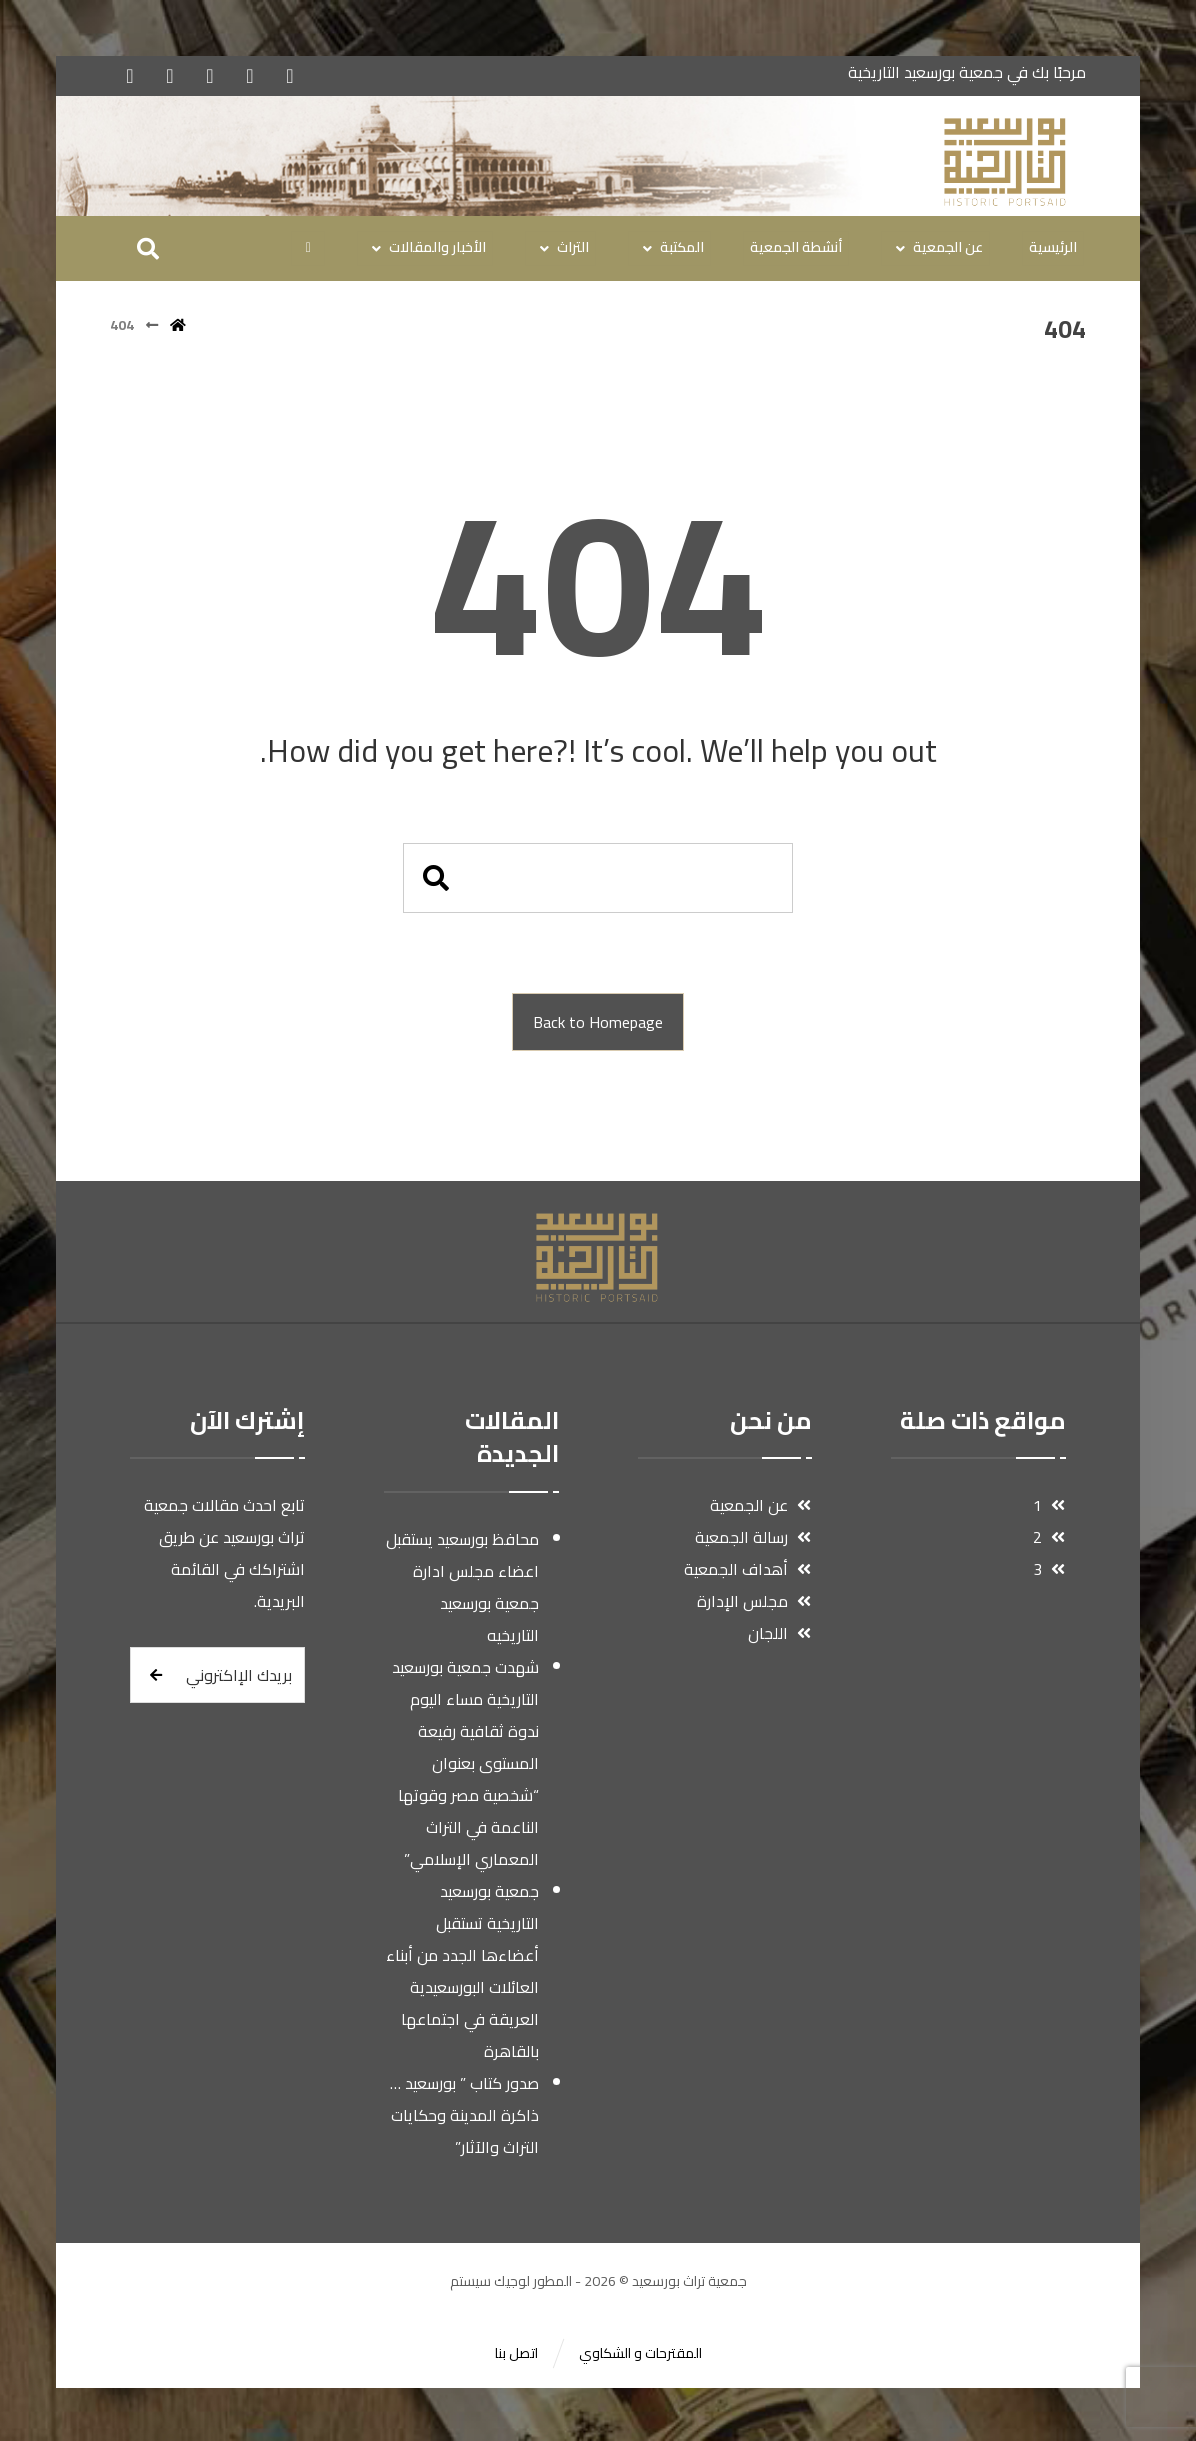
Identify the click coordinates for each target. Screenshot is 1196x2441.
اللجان (779, 1637)
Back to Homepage (598, 1026)
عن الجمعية (760, 1509)
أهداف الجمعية (747, 1573)
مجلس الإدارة (753, 1605)
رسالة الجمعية (752, 1541)
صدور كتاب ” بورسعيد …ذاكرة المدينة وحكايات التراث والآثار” (464, 2119)
